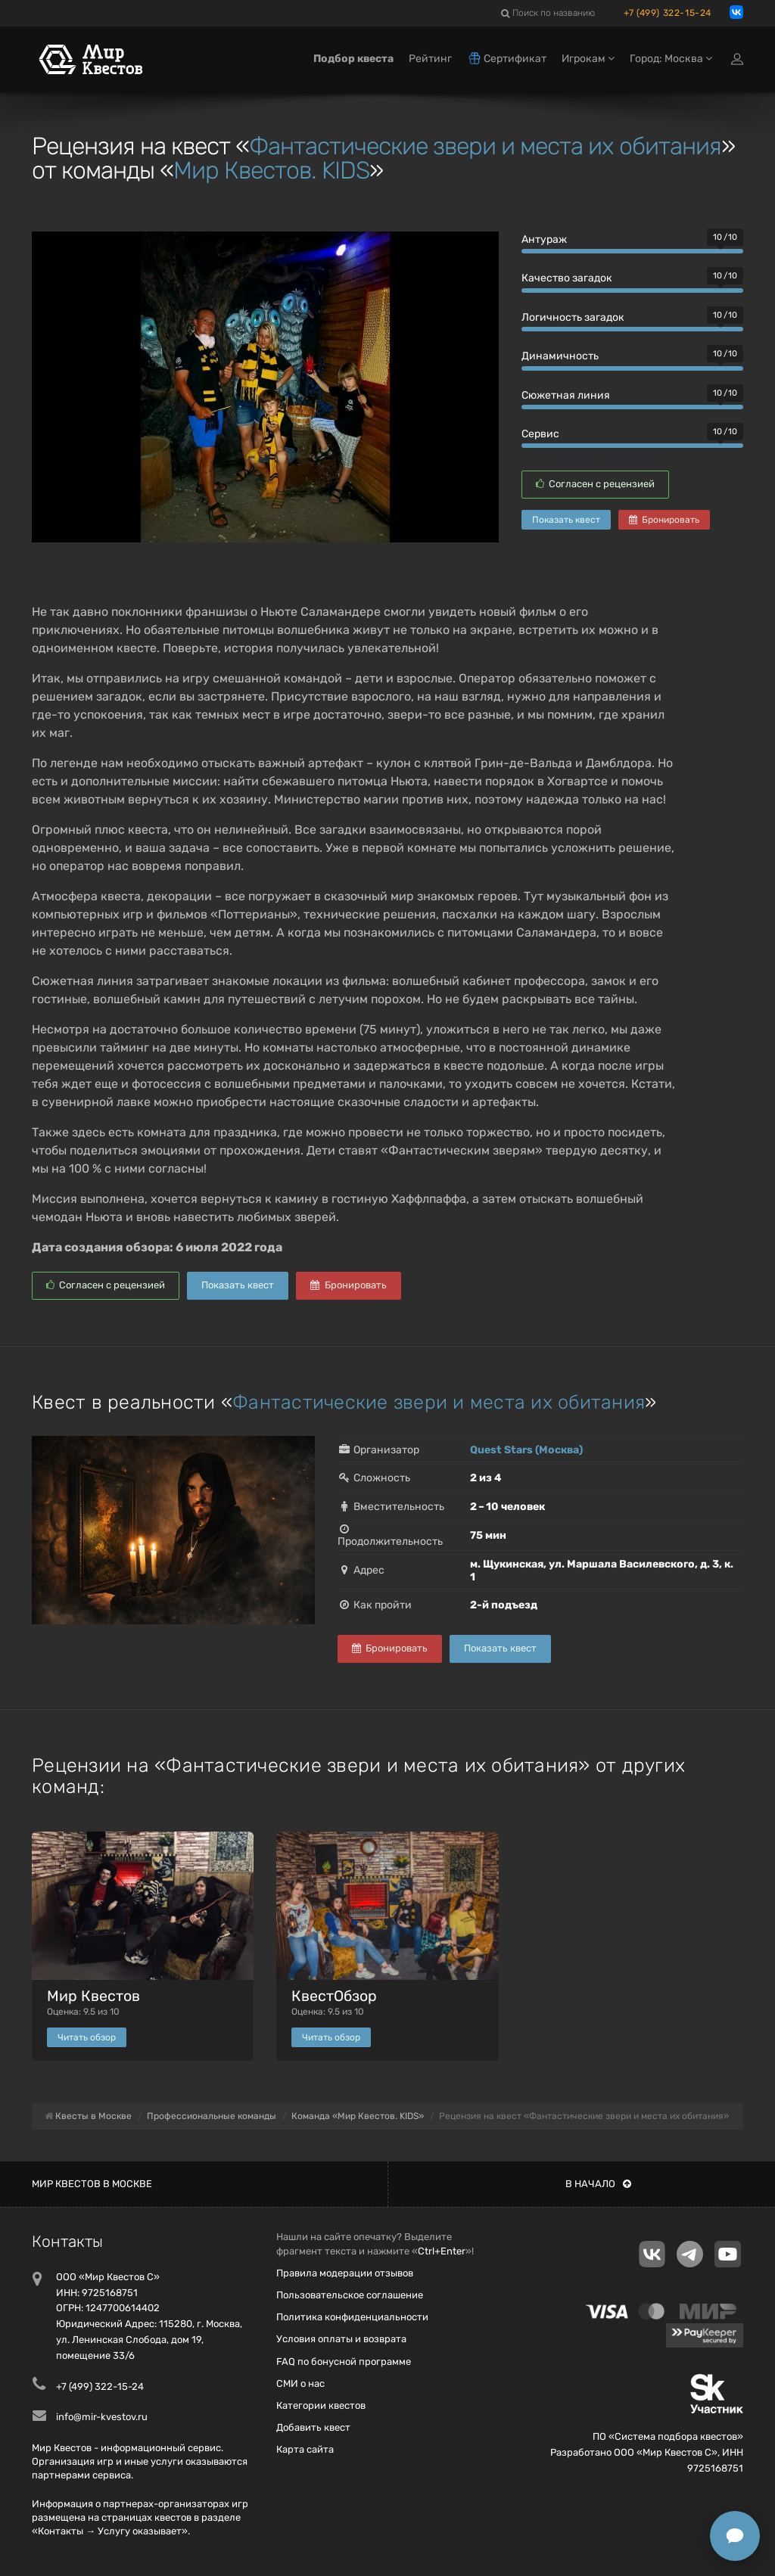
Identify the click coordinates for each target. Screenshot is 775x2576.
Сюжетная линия (565, 395)
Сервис (540, 433)
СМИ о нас (300, 2383)
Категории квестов (321, 2405)
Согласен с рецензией (595, 483)
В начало (598, 2183)
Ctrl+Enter (441, 2251)
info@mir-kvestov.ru (102, 2416)
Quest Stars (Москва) (526, 1449)
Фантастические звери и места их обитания (485, 146)
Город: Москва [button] (671, 58)
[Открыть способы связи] (735, 2536)
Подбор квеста (353, 58)
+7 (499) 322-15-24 (667, 13)
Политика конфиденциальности (352, 2317)
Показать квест (566, 519)
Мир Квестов (93, 1996)
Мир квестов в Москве (92, 2183)
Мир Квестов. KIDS (271, 170)
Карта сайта (305, 2449)
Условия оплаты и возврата (341, 2339)
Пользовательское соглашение (349, 2295)
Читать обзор (87, 2037)
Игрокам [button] (588, 58)
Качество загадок (566, 278)
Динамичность (560, 356)
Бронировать (664, 519)
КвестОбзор (334, 1996)
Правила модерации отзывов (344, 2273)
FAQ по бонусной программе (343, 2361)
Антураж (544, 239)
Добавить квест (313, 2427)
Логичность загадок (572, 317)
